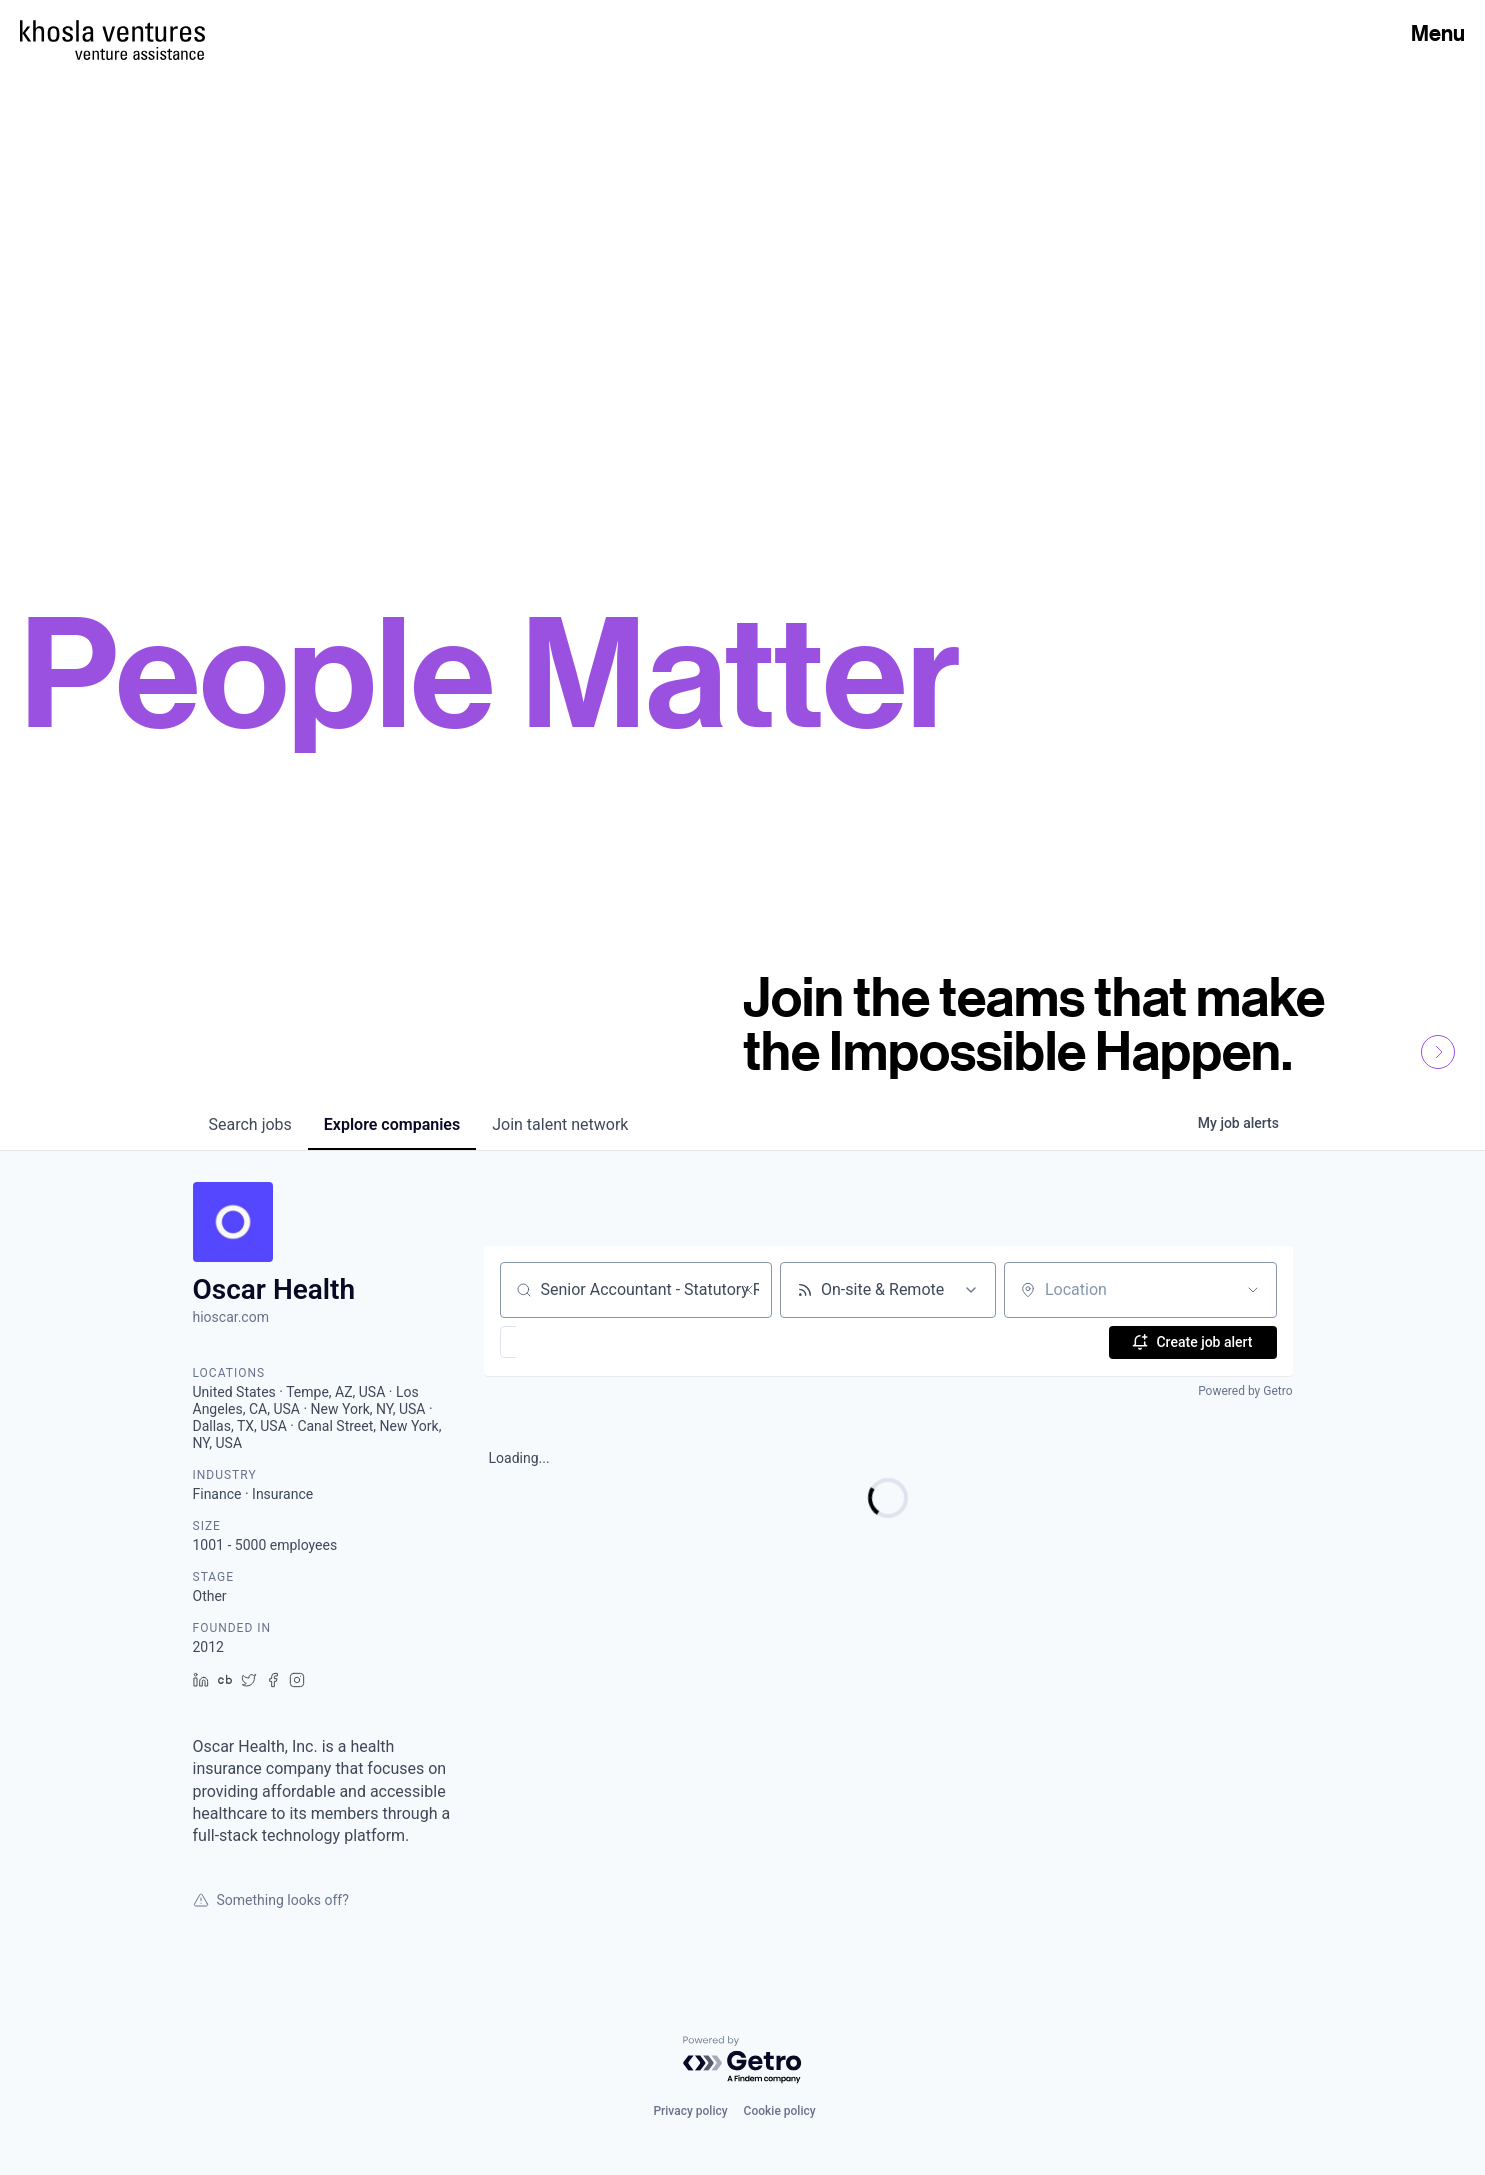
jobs (250, 1124)
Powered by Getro (1245, 1391)
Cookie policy (780, 2111)
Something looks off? (271, 1900)
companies (392, 1124)
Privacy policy (690, 2111)
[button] (566, 1342)
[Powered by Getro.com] (743, 2060)
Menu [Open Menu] (1438, 33)
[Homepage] (112, 31)
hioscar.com (231, 1317)
